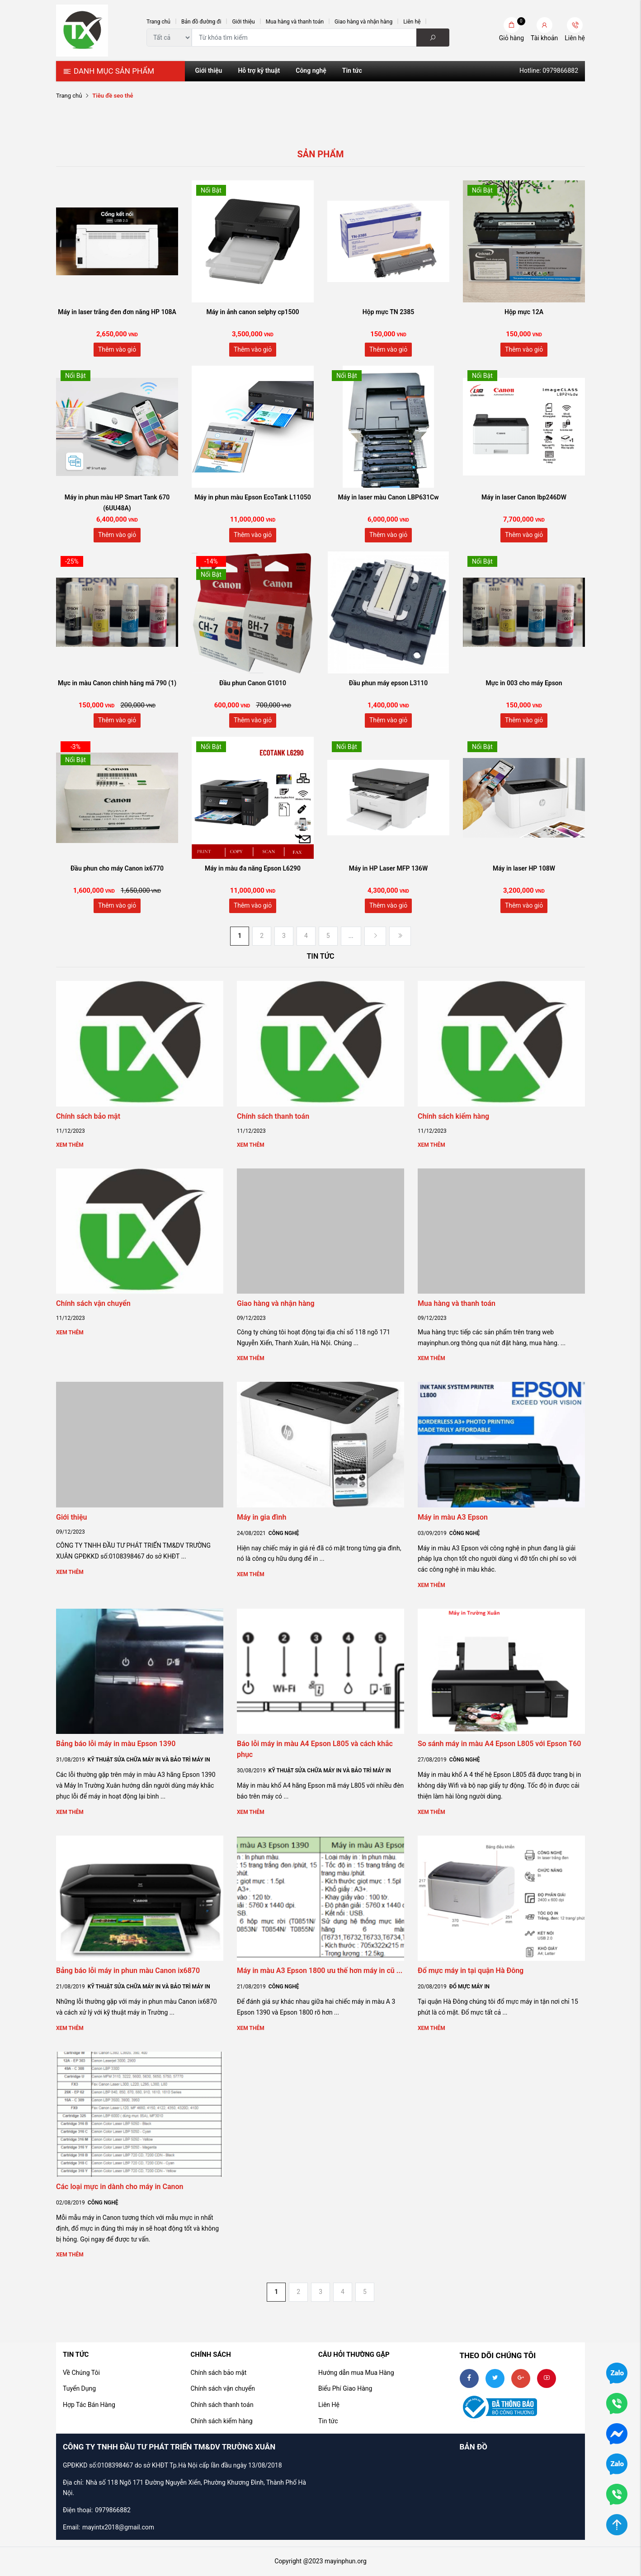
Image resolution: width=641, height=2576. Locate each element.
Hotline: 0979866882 (548, 70)
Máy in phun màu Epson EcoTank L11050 (252, 497)
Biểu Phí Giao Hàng (345, 2388)
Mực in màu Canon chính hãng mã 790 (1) (117, 683)
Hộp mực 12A (523, 312)
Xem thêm (70, 1145)
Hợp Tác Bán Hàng (89, 2404)
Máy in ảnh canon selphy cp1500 (252, 312)
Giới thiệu (243, 22)
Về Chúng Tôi (81, 2372)
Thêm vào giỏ (117, 349)
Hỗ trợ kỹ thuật (259, 70)
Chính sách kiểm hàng (453, 1116)
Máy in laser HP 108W (524, 868)
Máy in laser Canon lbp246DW (523, 497)
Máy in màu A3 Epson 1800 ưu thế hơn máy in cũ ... (319, 1970)
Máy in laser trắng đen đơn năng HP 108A (117, 312)
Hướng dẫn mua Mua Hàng (356, 2372)
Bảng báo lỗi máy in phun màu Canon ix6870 (128, 1970)
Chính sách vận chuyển (93, 1303)
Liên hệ (411, 22)
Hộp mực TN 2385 (388, 312)
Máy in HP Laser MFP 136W (388, 868)
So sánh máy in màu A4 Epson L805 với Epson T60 (499, 1743)
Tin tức (352, 70)
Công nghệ (311, 70)
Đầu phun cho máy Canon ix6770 (117, 868)
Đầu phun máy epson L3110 (388, 683)
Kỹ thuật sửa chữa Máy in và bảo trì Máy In (149, 1760)
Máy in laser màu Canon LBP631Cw (388, 497)
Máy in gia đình (261, 1517)
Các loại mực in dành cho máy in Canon (119, 2186)
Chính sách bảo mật (88, 1116)
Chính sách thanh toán (273, 1116)
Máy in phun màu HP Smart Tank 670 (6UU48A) (117, 503)
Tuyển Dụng (79, 2388)
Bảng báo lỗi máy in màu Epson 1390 (115, 1743)
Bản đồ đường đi (201, 22)
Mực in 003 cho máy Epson (523, 683)
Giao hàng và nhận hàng (363, 22)
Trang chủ (158, 22)
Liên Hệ (328, 2404)
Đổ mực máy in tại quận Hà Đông (470, 1970)
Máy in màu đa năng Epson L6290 (253, 868)
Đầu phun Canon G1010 (252, 683)
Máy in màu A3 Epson (453, 1517)
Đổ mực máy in (469, 1986)
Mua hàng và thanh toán (295, 22)
